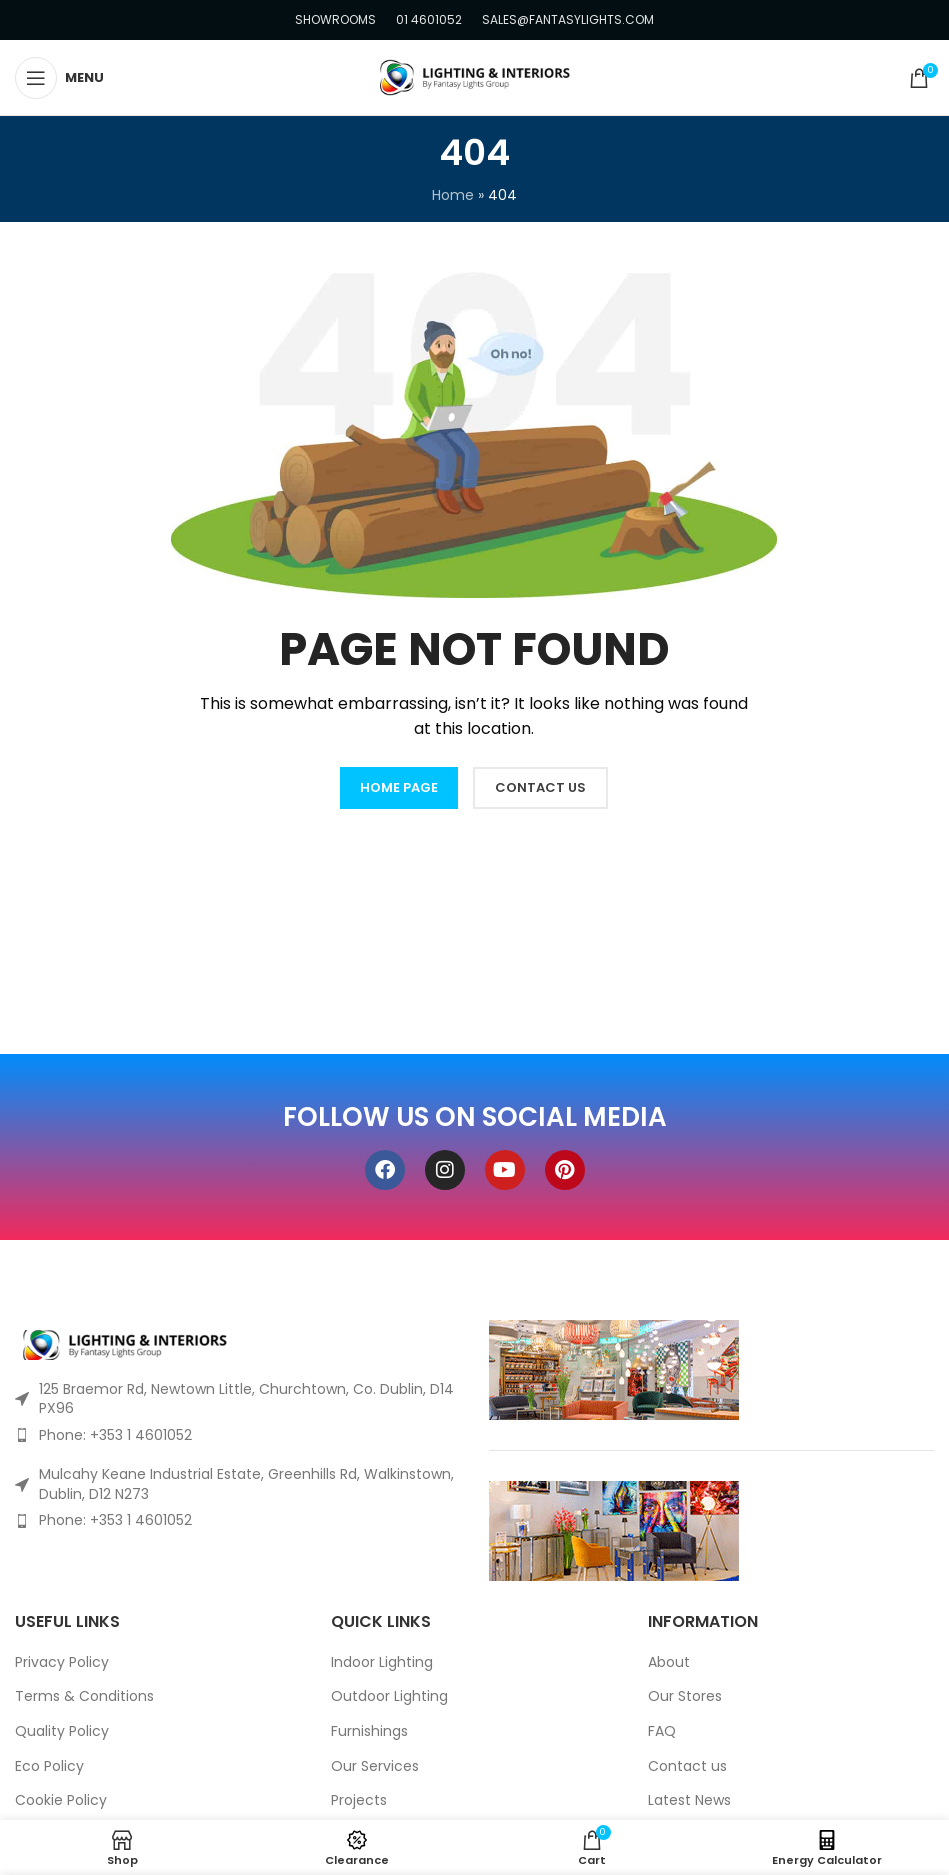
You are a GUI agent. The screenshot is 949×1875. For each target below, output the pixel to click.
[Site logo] (475, 76)
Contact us (687, 1766)
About (669, 1662)
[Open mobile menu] (59, 78)
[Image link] (125, 1343)
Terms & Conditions (84, 1696)
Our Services (375, 1766)
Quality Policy (62, 1731)
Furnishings (369, 1731)
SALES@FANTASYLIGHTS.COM (568, 19)
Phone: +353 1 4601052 (115, 1435)
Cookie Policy (61, 1800)
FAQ (662, 1731)
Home (453, 195)
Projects (359, 1800)
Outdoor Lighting (389, 1696)
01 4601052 (429, 19)
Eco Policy (49, 1766)
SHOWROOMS (335, 19)
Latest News (689, 1800)
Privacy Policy (62, 1662)
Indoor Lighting (382, 1662)
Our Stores (685, 1696)
